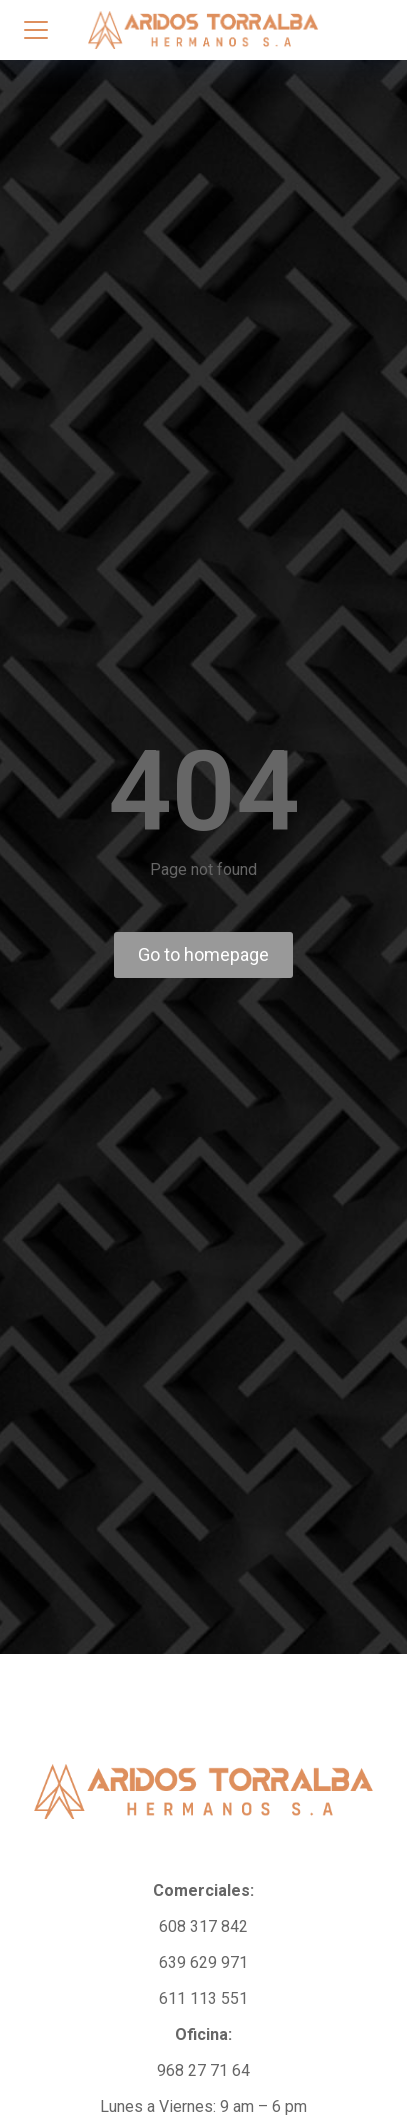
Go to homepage (203, 954)
